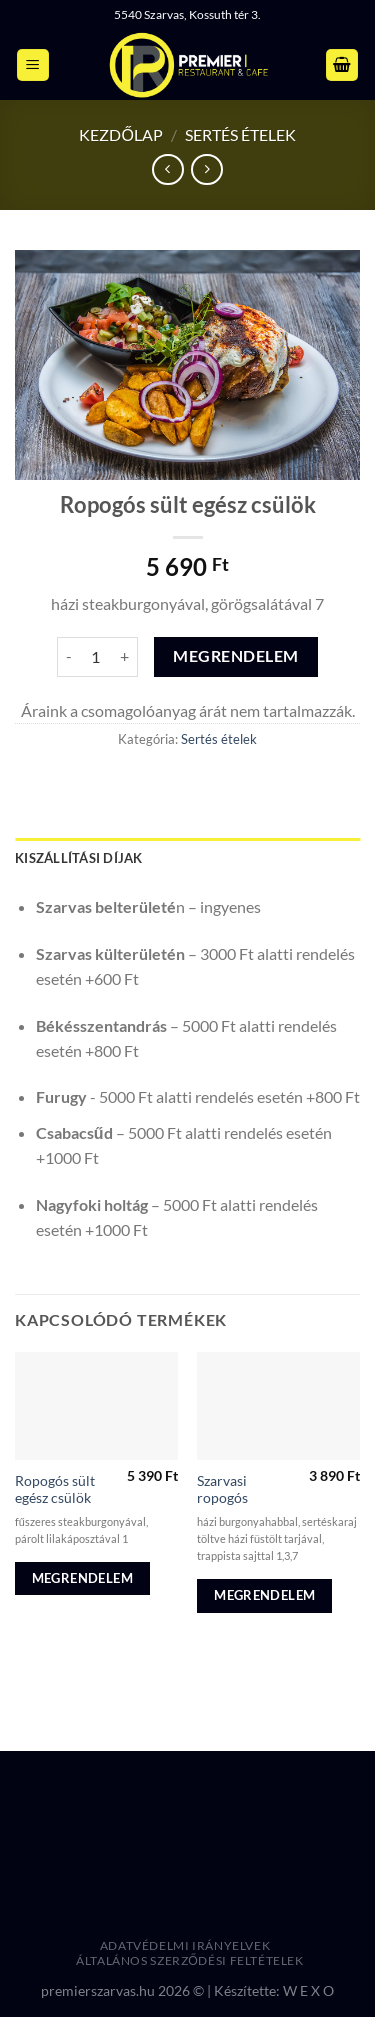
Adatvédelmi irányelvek (185, 1945)
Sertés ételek (240, 134)
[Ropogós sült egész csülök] (96, 1406)
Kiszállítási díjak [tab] (79, 858)
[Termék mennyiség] (96, 657)
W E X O (308, 1990)
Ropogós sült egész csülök (55, 1490)
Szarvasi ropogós (222, 1490)
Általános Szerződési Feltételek (190, 1960)
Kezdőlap (120, 134)
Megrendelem (235, 656)
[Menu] (33, 65)
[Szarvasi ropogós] (278, 1406)
